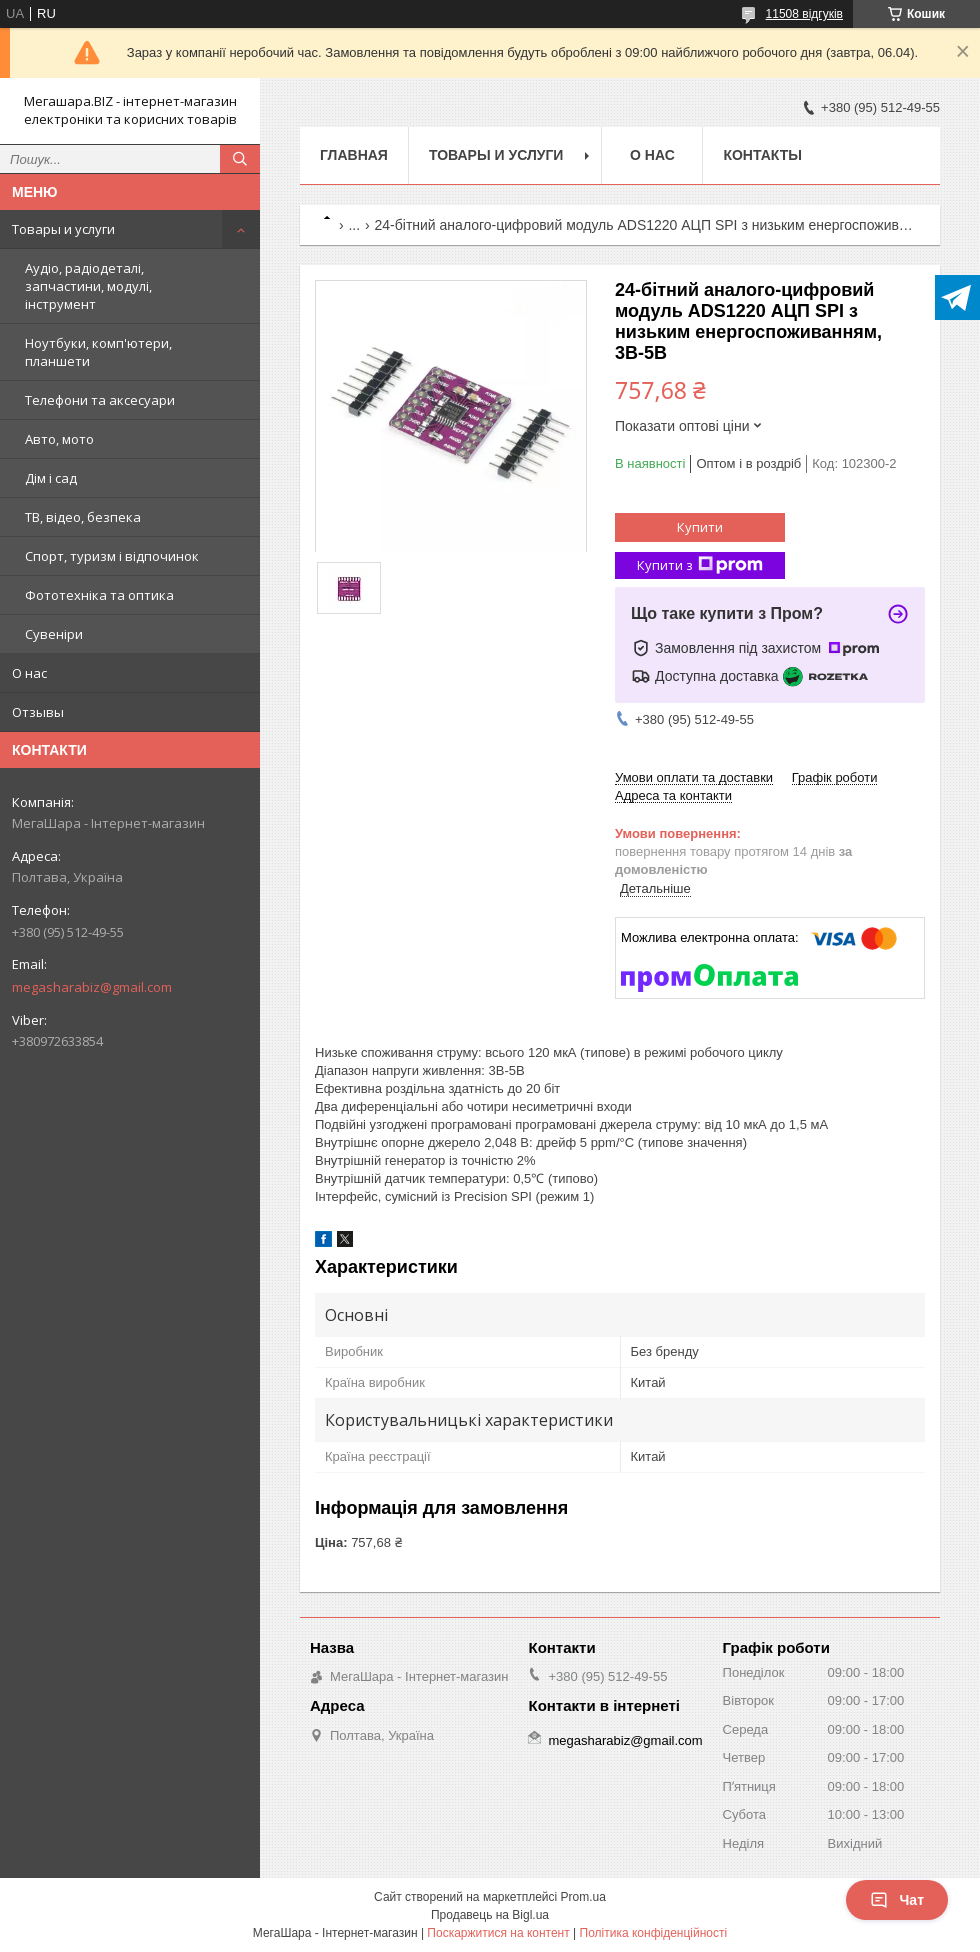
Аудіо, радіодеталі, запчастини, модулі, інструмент (88, 286)
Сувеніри (54, 634)
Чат (897, 1900)
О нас (29, 673)
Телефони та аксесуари (100, 400)
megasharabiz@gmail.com (92, 987)
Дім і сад (51, 478)
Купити (700, 527)
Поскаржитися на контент (498, 1933)
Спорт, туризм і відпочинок (112, 556)
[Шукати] (240, 159)
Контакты (762, 155)
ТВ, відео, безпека (83, 517)
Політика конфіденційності (654, 1933)
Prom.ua (583, 1897)
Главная (354, 155)
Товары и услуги (63, 229)
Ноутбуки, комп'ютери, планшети (98, 352)
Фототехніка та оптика (99, 595)
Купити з (700, 565)
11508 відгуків (804, 14)
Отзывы (38, 712)
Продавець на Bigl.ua (490, 1915)
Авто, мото (59, 439)
